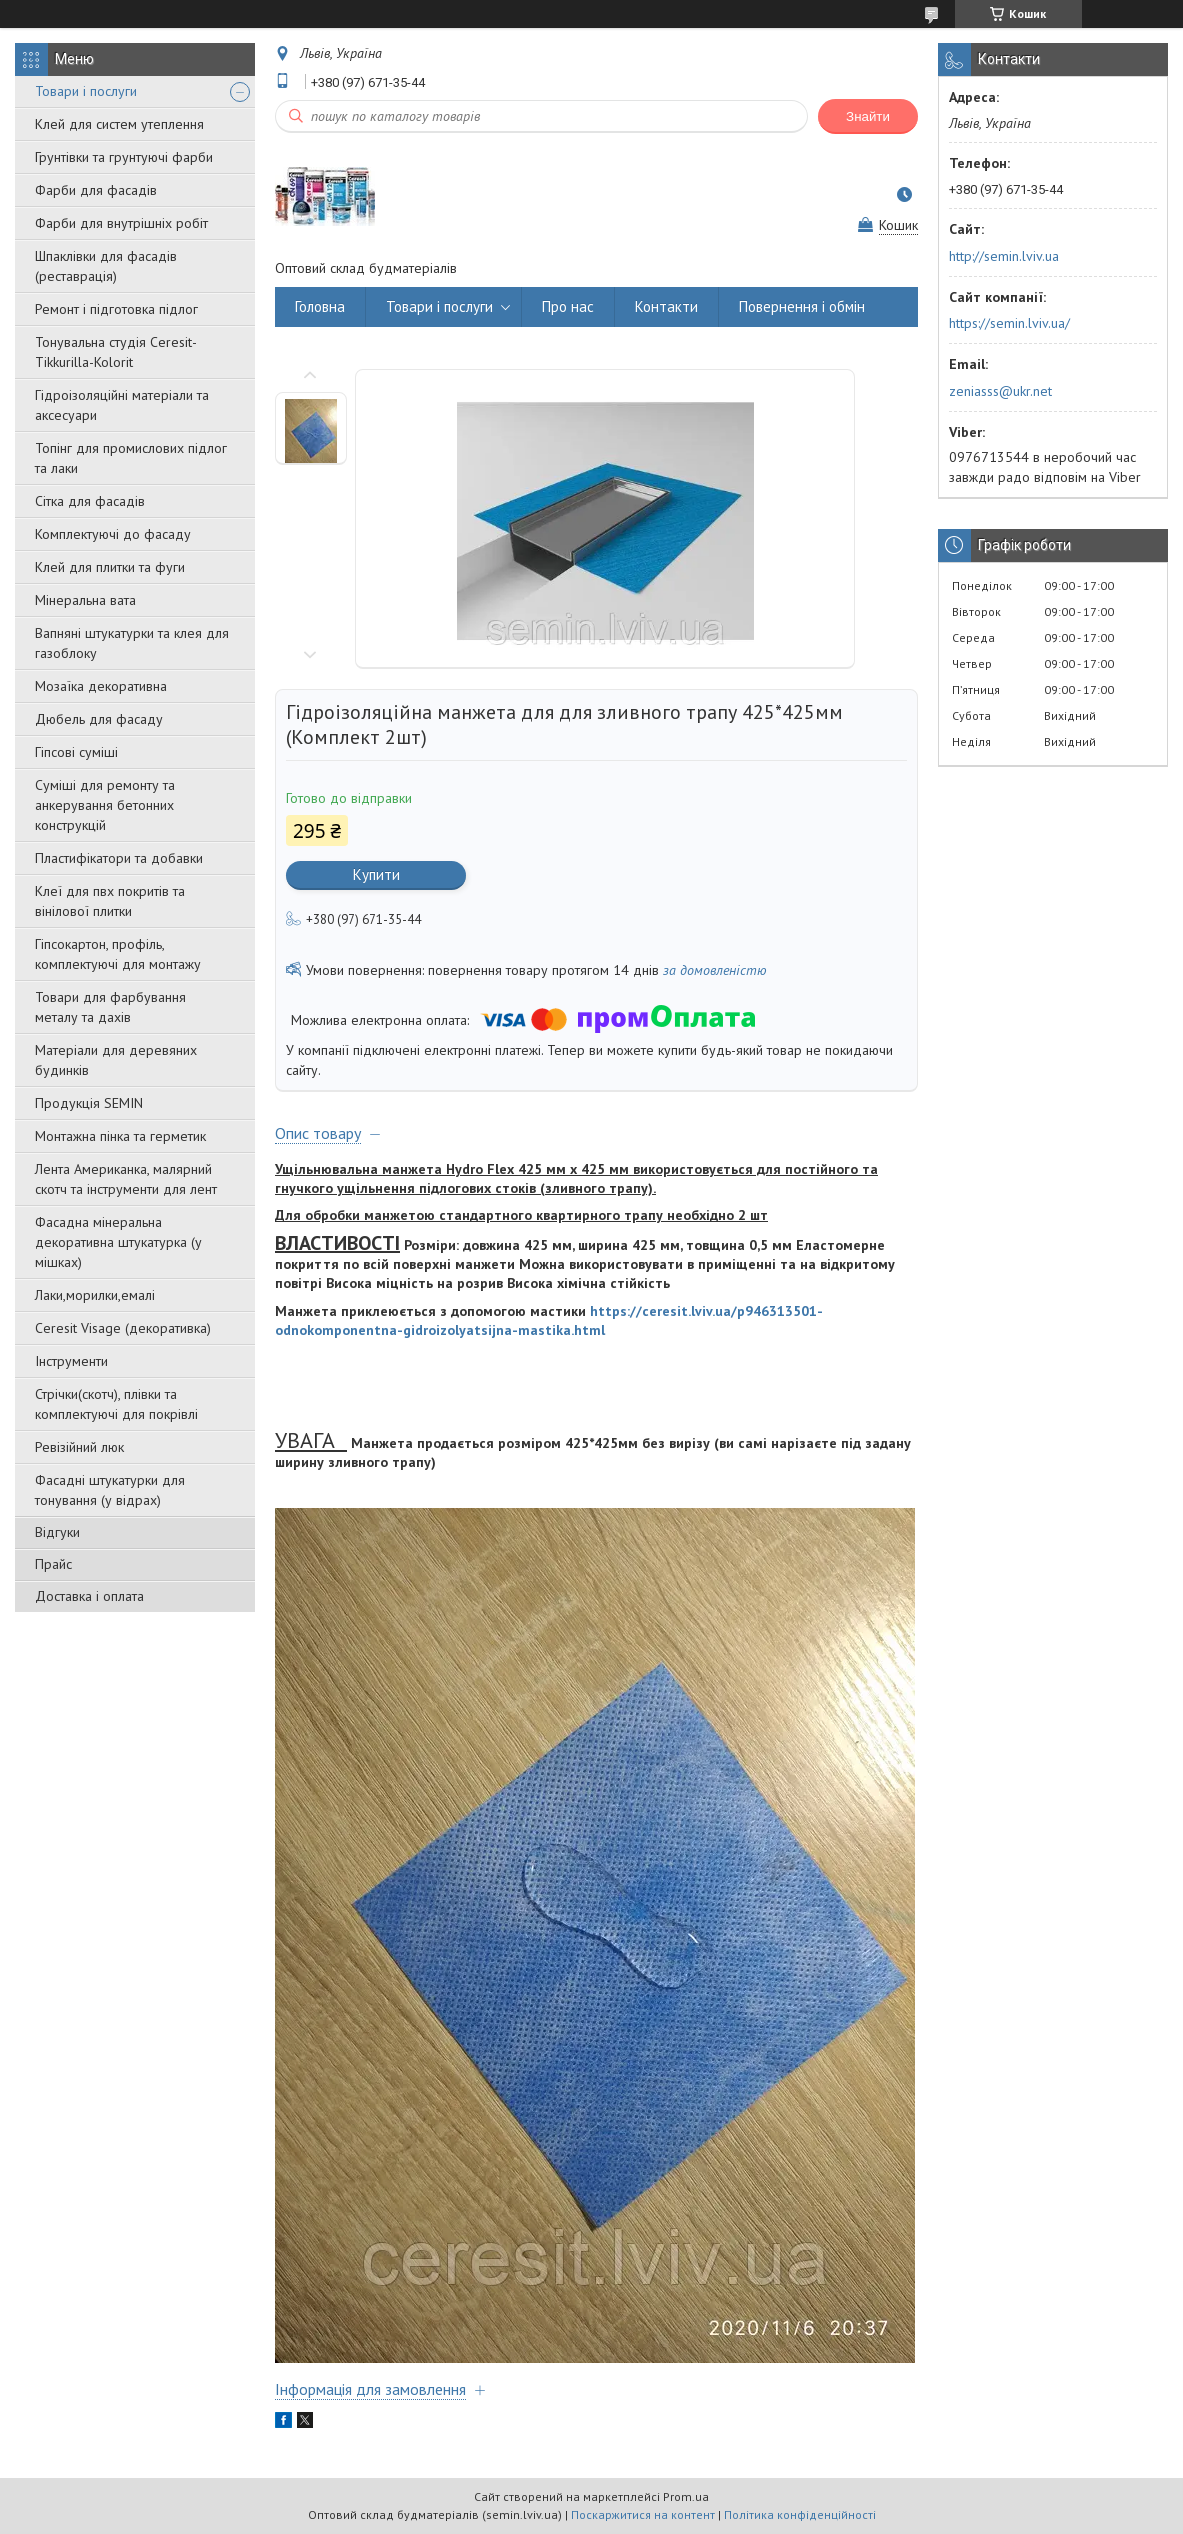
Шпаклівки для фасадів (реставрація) (106, 266)
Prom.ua (686, 2496)
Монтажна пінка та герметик (120, 1136)
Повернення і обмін (802, 306)
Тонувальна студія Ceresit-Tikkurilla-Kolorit (116, 352)
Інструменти (71, 1361)
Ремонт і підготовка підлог (116, 309)
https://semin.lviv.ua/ (1009, 323)
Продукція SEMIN (89, 1103)
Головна (320, 306)
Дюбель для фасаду (99, 719)
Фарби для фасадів (96, 190)
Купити (376, 874)
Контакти (666, 306)
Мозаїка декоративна (101, 686)
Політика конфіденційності (800, 2514)
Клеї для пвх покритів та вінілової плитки (110, 901)
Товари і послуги (86, 91)
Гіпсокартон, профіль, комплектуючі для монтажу (118, 954)
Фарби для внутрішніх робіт (121, 223)
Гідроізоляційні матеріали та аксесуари (122, 405)
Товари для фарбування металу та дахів (110, 1007)
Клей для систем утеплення (119, 124)
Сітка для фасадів (90, 501)
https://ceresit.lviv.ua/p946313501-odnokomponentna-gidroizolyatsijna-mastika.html (549, 1320)
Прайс (53, 1564)
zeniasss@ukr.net (1000, 391)
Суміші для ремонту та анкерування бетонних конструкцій (105, 805)
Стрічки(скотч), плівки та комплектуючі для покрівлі (116, 1404)
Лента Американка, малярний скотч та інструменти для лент (126, 1179)
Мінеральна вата (85, 600)
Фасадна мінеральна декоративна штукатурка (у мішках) (118, 1242)
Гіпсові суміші (76, 752)
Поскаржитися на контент (643, 2514)
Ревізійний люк (79, 1447)
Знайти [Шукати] (868, 116)
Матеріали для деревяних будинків (116, 1060)
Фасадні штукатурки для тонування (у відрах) (110, 1490)
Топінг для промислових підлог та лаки (131, 458)
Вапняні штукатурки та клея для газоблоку (132, 643)
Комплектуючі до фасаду (113, 534)
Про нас (568, 306)
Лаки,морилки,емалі (95, 1295)
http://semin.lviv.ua (1004, 256)
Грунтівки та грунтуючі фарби (124, 157)
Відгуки (57, 1532)
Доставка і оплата (89, 1596)
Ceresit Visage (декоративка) (123, 1328)
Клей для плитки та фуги (110, 567)
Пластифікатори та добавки (119, 858)
